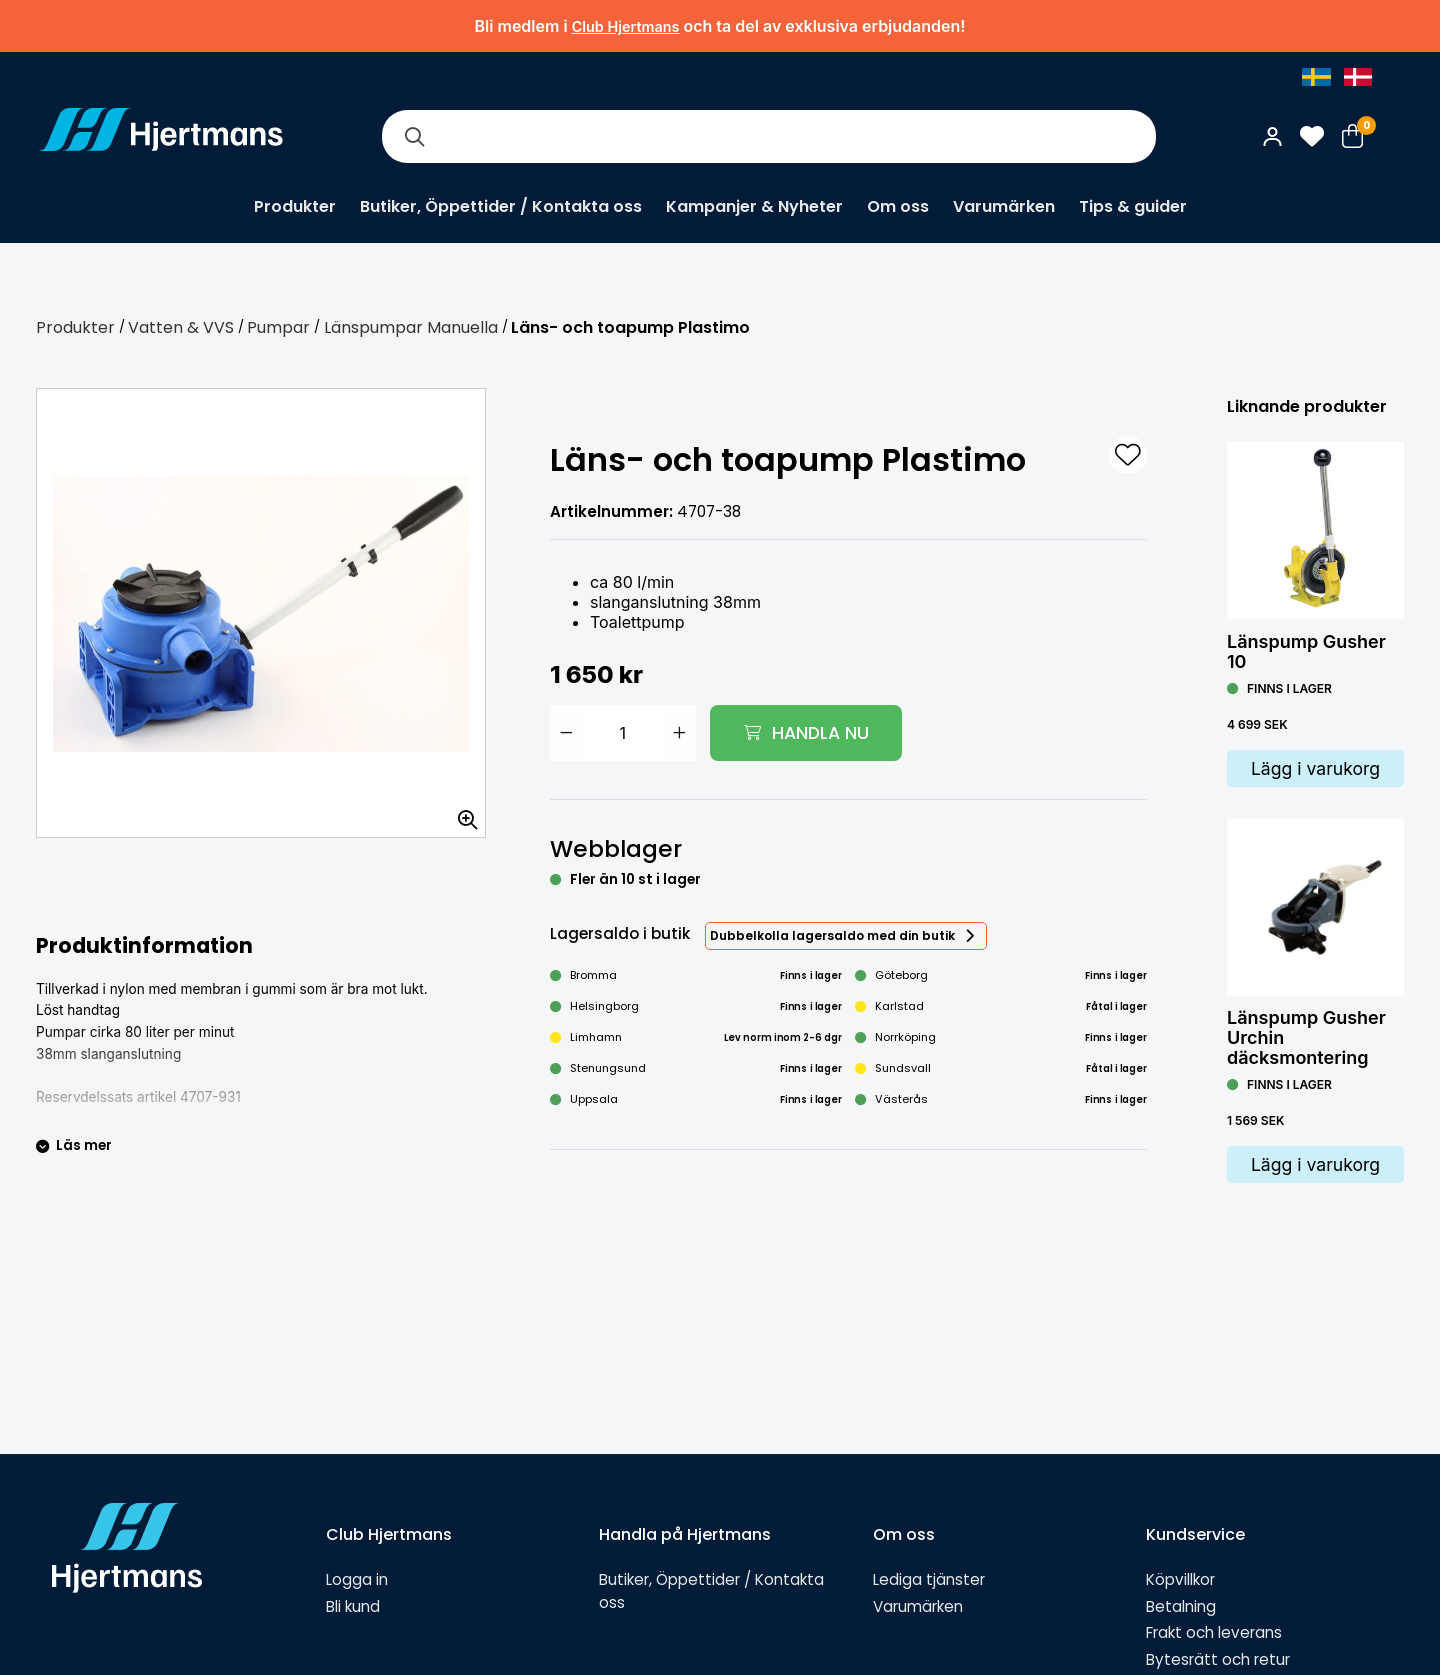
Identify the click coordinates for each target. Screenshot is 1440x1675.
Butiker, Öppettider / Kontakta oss (501, 206)
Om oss (898, 206)
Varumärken (1004, 206)
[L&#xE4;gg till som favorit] (1128, 455)
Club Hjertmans (626, 26)
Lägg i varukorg (1315, 768)
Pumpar (278, 327)
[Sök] (414, 136)
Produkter (295, 206)
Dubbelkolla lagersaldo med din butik (832, 935)
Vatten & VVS (181, 327)
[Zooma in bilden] (461, 813)
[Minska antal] (566, 733)
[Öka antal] (680, 733)
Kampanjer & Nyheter (754, 206)
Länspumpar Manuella (411, 327)
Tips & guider (1133, 206)
